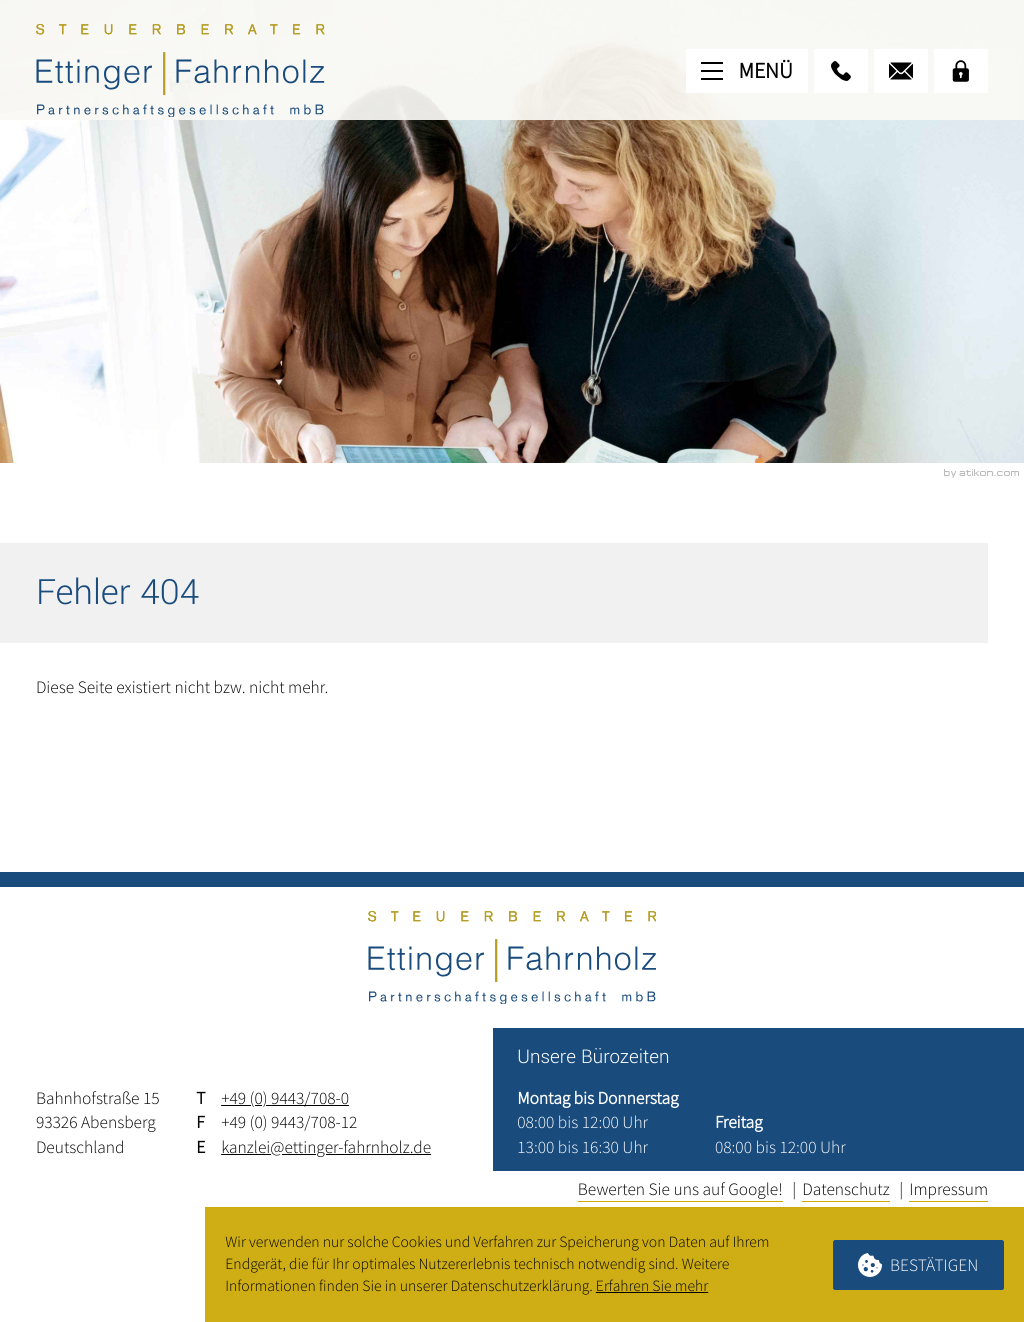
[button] (841, 71)
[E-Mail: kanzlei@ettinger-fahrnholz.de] (901, 71)
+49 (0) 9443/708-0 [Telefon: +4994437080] (285, 1098)
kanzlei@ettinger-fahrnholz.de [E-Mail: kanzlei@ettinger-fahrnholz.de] (326, 1147)
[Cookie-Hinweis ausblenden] (918, 1265)
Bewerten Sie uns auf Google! (680, 1189)
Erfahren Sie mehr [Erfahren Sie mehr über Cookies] (652, 1286)
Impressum (948, 1189)
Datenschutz (845, 1189)
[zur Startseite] (180, 70)
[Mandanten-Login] (961, 71)
